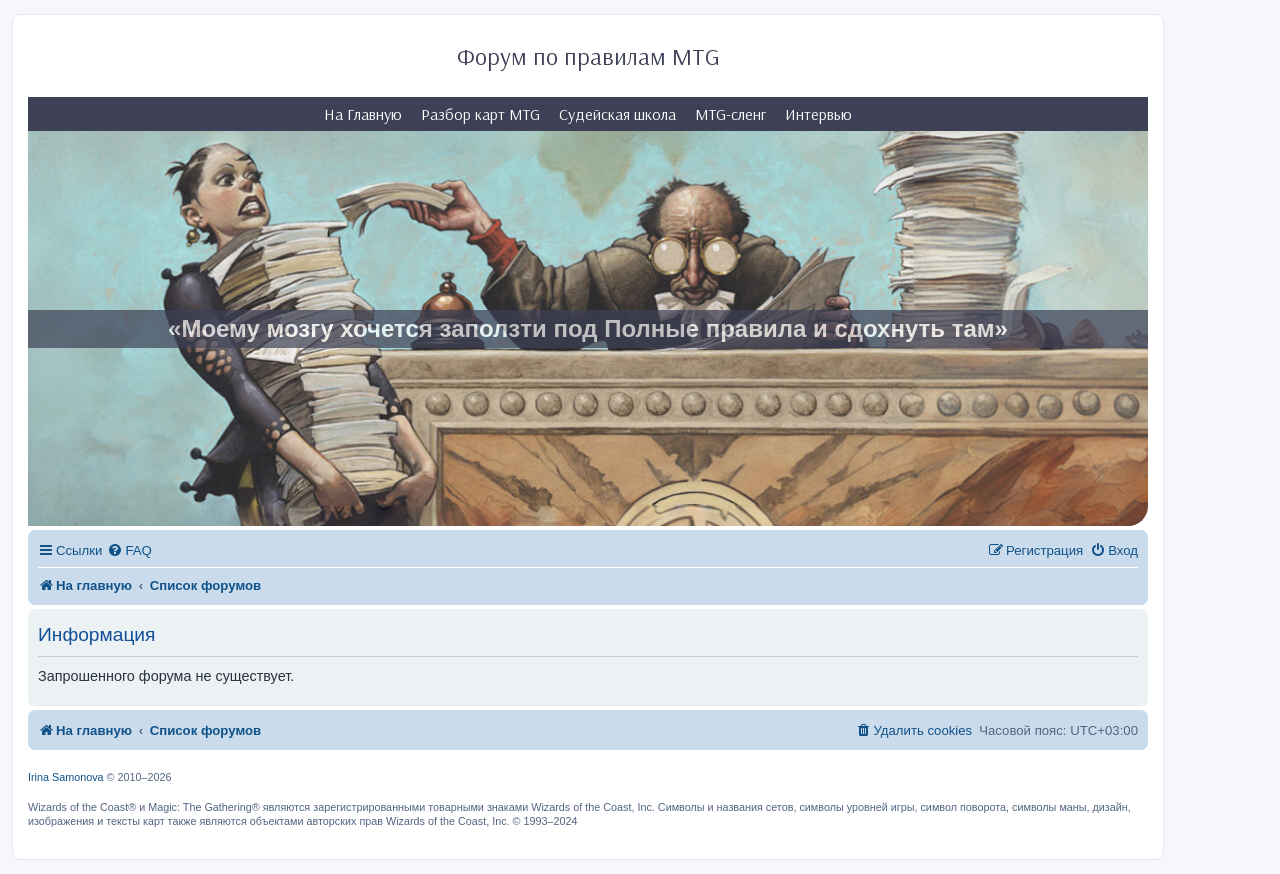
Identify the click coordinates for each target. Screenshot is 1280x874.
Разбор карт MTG (480, 114)
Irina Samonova (66, 777)
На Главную (363, 114)
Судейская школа (617, 114)
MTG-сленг (730, 114)
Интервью (818, 114)
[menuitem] (129, 550)
